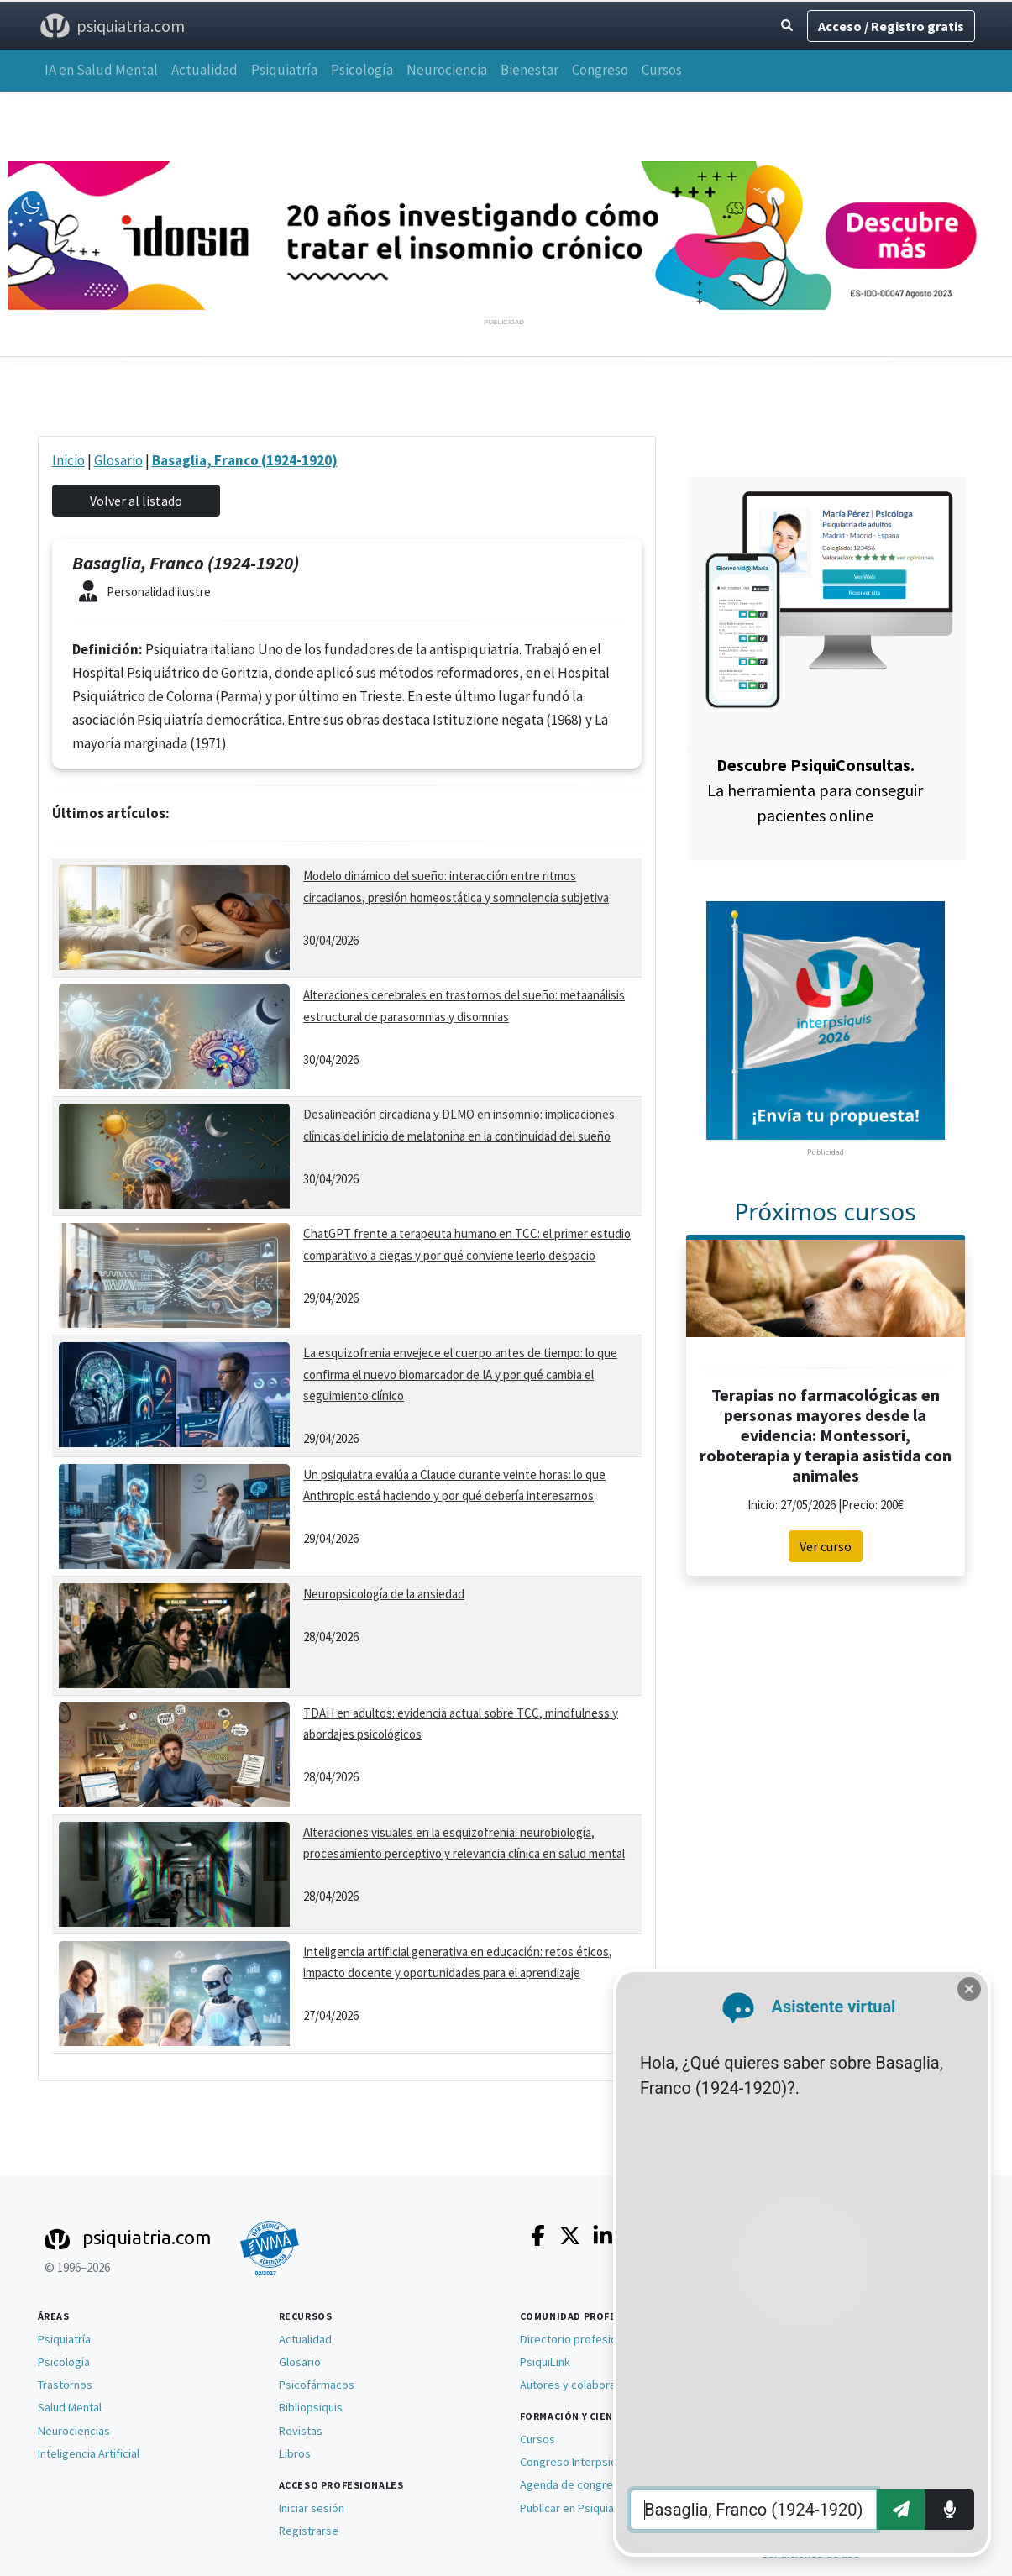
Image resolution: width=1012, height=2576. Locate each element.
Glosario (118, 460)
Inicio (68, 460)
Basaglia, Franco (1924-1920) (245, 460)
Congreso (600, 69)
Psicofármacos (316, 2384)
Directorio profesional (576, 2339)
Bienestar (529, 69)
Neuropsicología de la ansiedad (383, 1594)
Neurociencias (74, 2430)
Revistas (300, 2430)
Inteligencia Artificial (88, 2453)
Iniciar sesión (311, 2508)
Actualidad (204, 69)
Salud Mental (70, 2407)
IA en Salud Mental (101, 69)
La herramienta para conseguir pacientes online (815, 790)
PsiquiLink (545, 2361)
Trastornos (65, 2384)
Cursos (662, 69)
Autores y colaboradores (583, 2384)
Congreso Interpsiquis (576, 2461)
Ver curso (826, 1546)
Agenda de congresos (576, 2484)
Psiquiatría (284, 69)
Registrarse (308, 2530)
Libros (295, 2453)
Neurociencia (446, 69)
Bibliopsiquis (311, 2407)
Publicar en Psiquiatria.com (587, 2508)
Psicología (362, 69)
